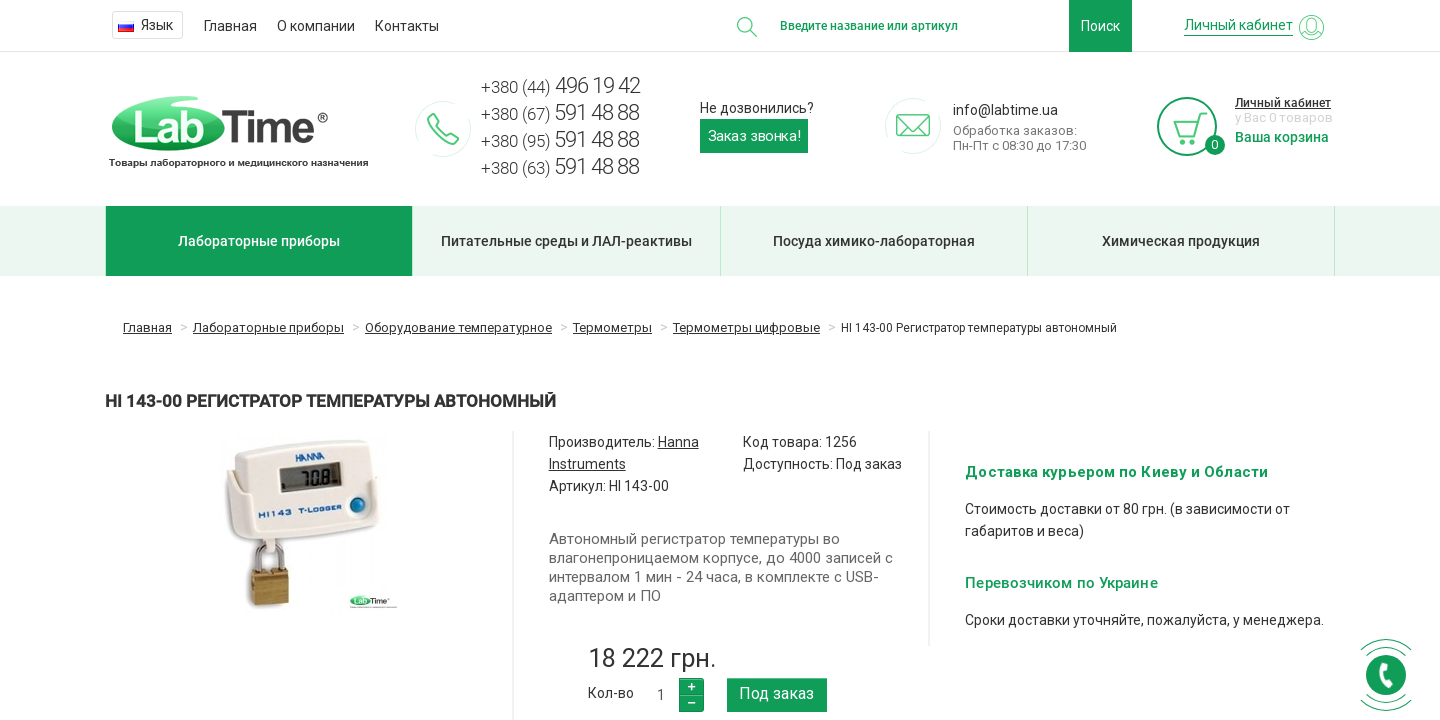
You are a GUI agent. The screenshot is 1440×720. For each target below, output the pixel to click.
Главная (230, 26)
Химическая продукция (1181, 241)
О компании (316, 26)
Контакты (407, 26)
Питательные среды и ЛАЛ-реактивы (566, 241)
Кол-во (611, 693)
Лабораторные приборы (259, 241)
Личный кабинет (1283, 103)
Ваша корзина (1282, 137)
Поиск (1100, 26)
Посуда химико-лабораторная (874, 241)
